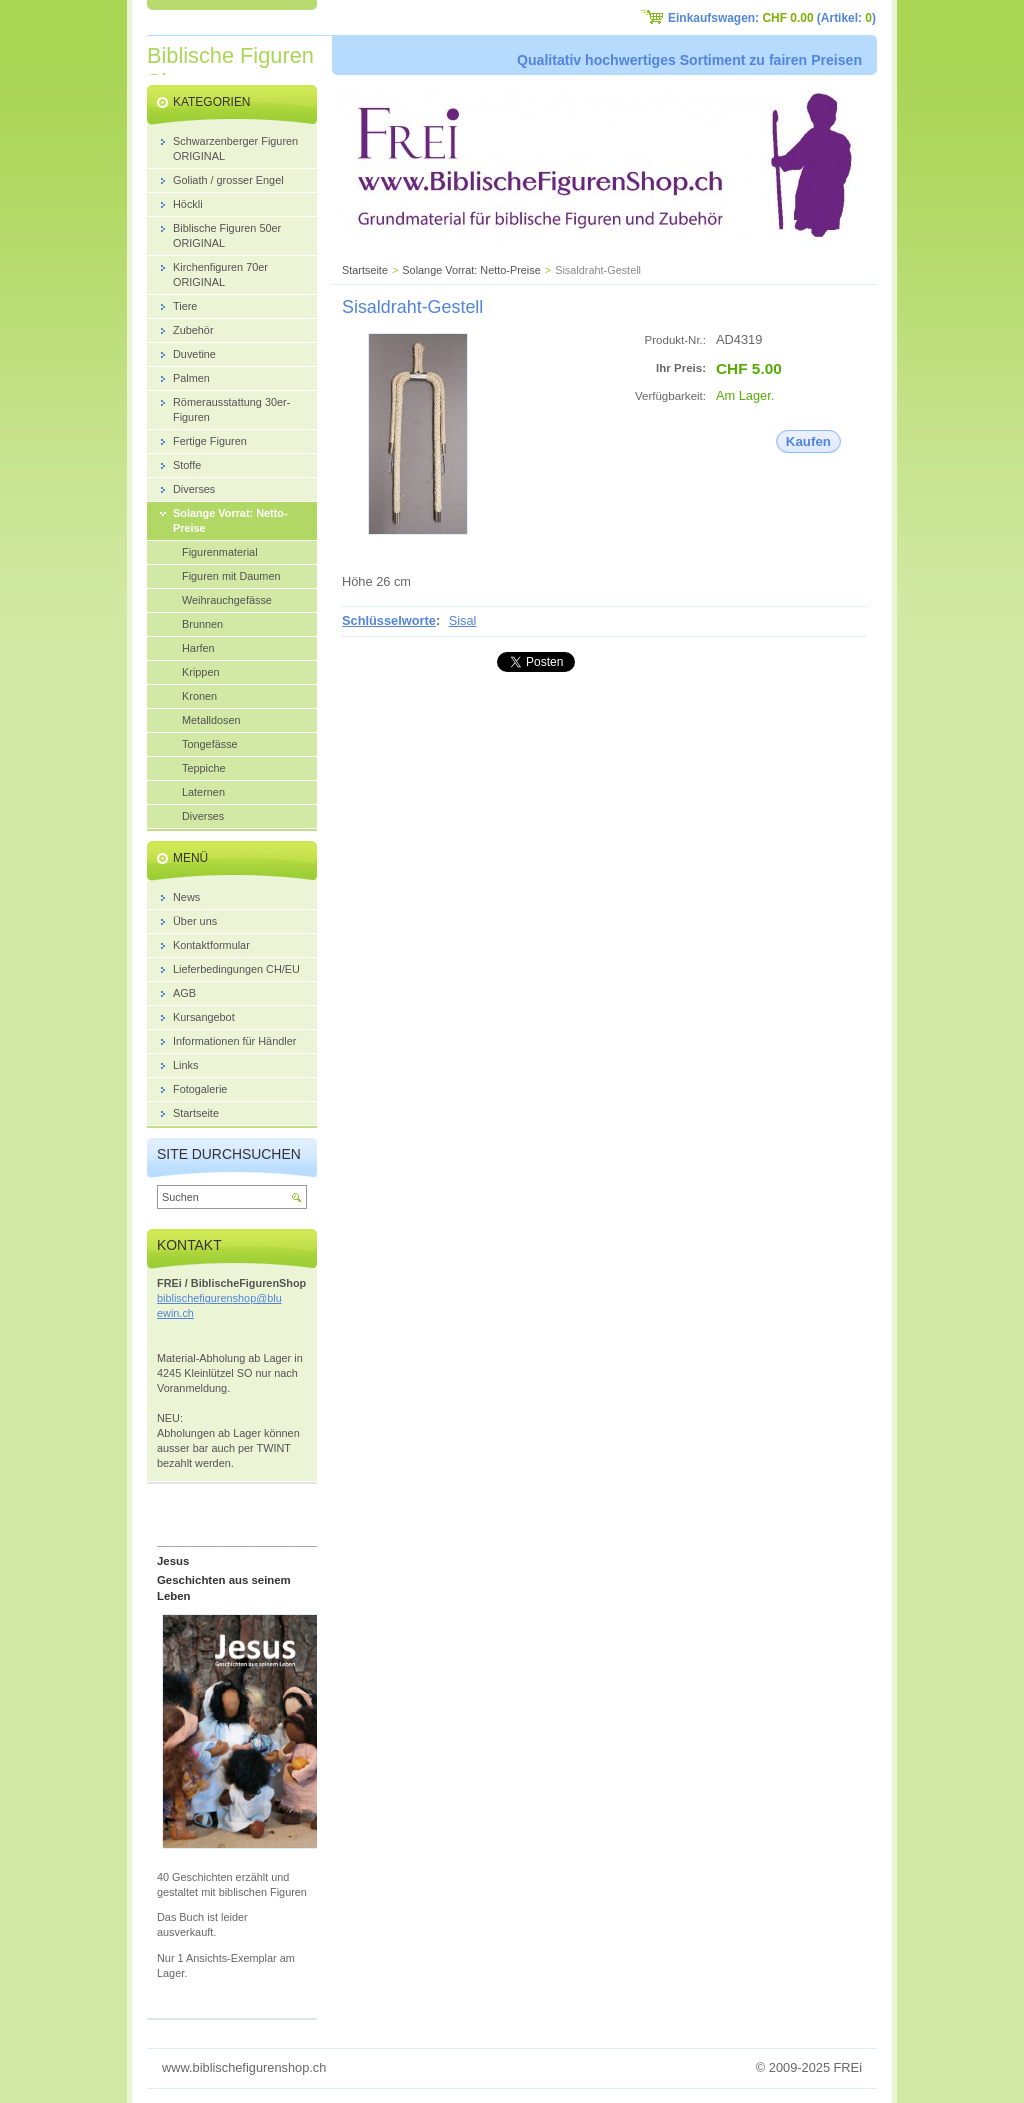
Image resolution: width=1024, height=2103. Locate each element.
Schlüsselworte (389, 620)
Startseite (365, 270)
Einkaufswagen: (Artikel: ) (772, 18)
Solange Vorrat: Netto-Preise (471, 270)
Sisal (463, 620)
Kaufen (808, 441)
